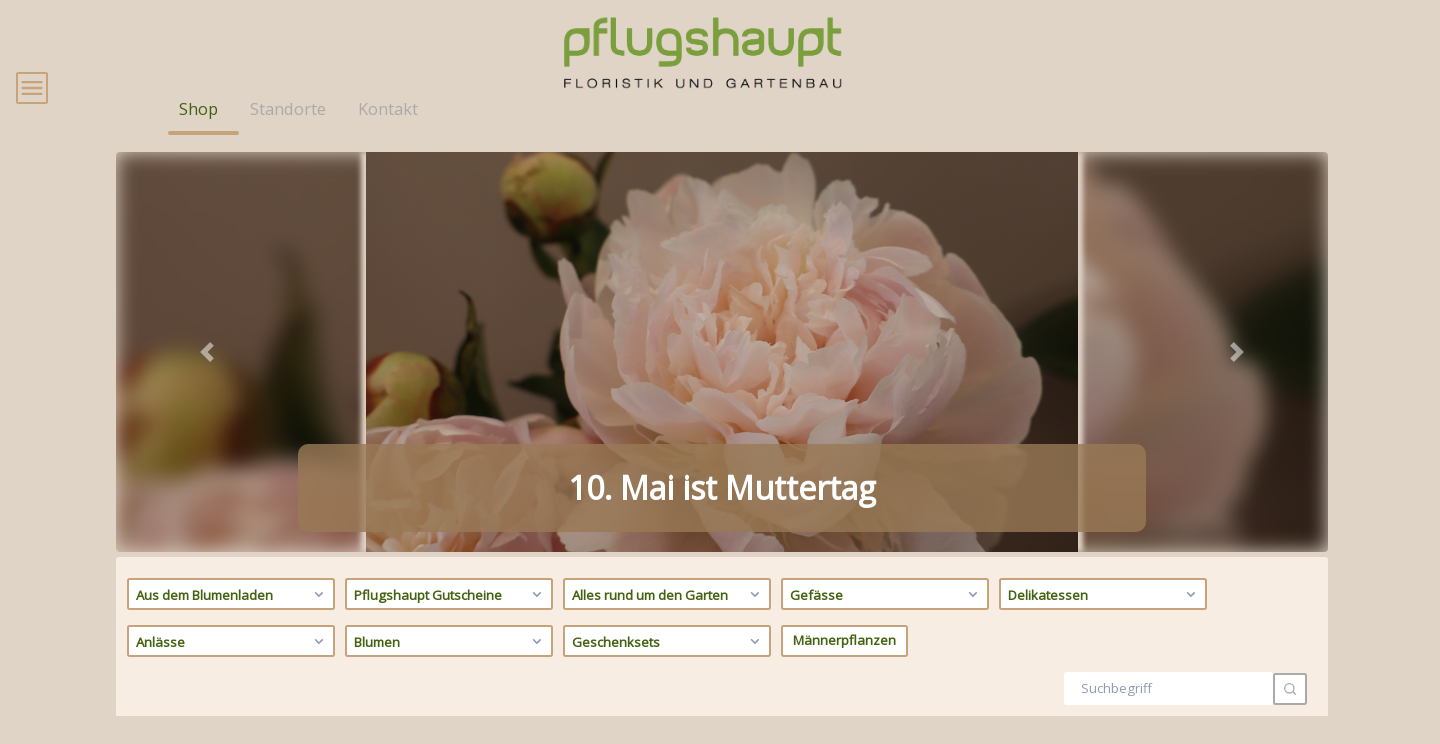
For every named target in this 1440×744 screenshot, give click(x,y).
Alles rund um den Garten (668, 623)
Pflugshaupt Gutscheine (450, 623)
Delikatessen (1104, 623)
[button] (207, 381)
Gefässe (886, 623)
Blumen (450, 670)
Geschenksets (668, 670)
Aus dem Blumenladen (232, 623)
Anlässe (232, 670)
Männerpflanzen (844, 669)
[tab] (668, 553)
